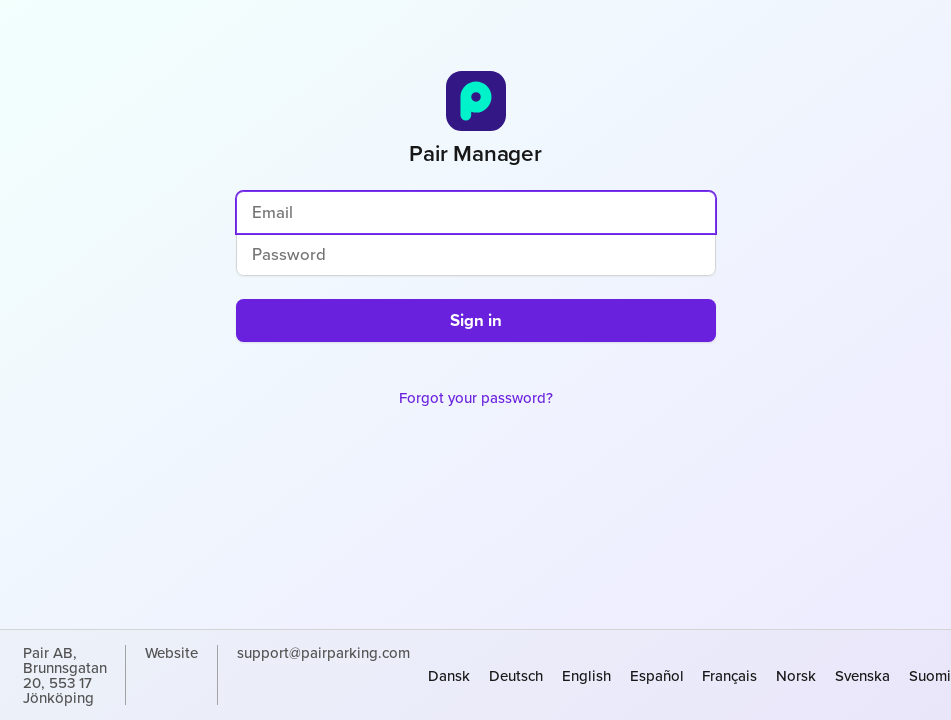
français (729, 675)
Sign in (476, 320)
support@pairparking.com (323, 654)
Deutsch (516, 675)
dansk (449, 675)
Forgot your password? (476, 397)
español (657, 675)
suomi (930, 675)
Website (171, 654)
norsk (796, 675)
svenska (862, 675)
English (586, 675)
